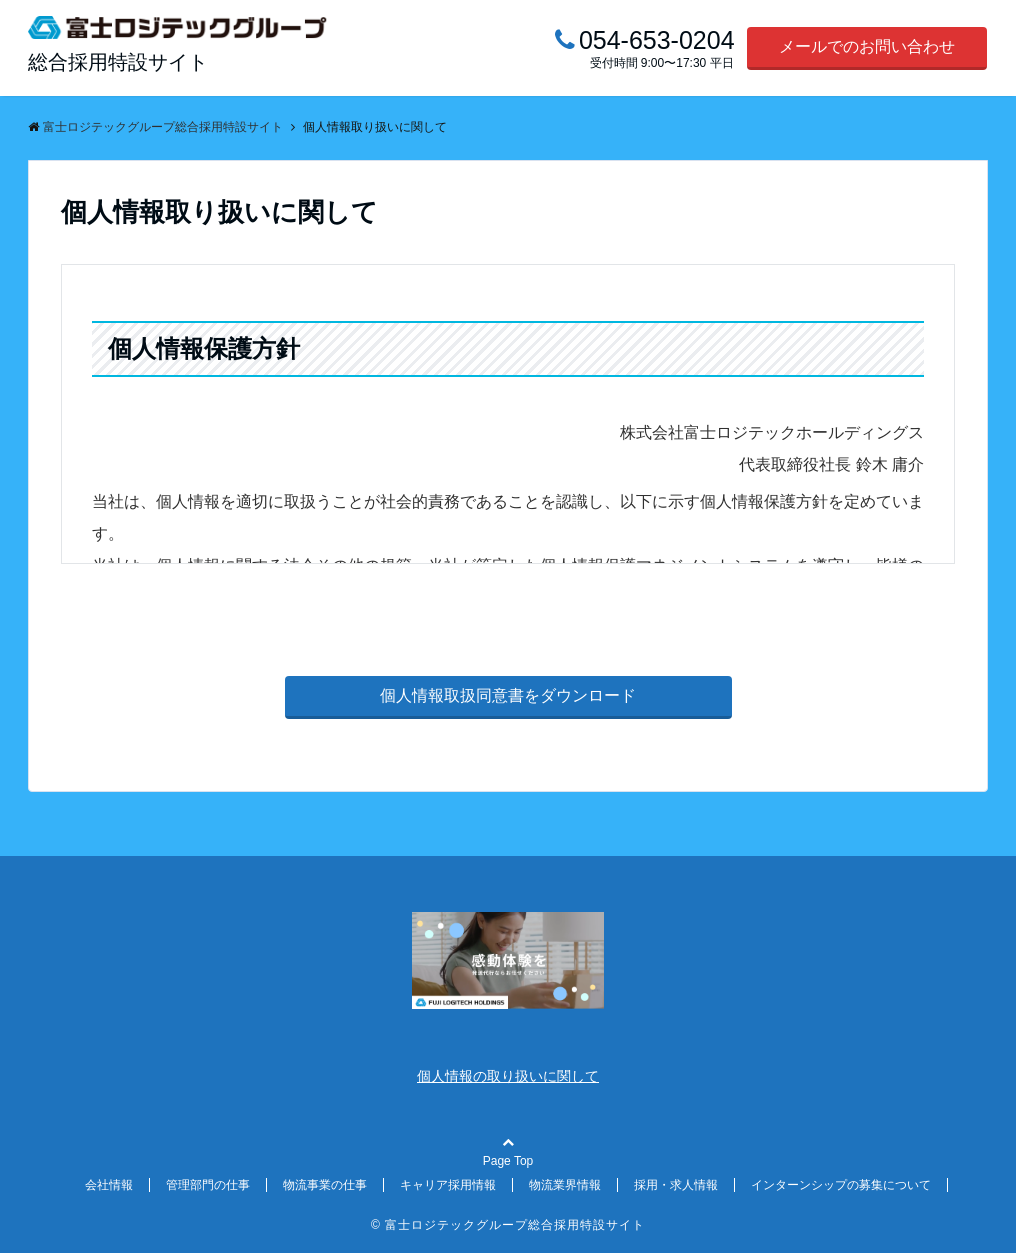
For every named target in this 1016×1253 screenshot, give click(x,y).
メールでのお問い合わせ (867, 46)
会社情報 (109, 1185)
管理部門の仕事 (208, 1185)
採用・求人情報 (676, 1185)
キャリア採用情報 (448, 1185)
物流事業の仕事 (325, 1185)
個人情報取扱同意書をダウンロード (508, 695)
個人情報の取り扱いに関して (508, 1076)
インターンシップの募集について (841, 1185)
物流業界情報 (565, 1185)
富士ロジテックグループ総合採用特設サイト (515, 1225)
